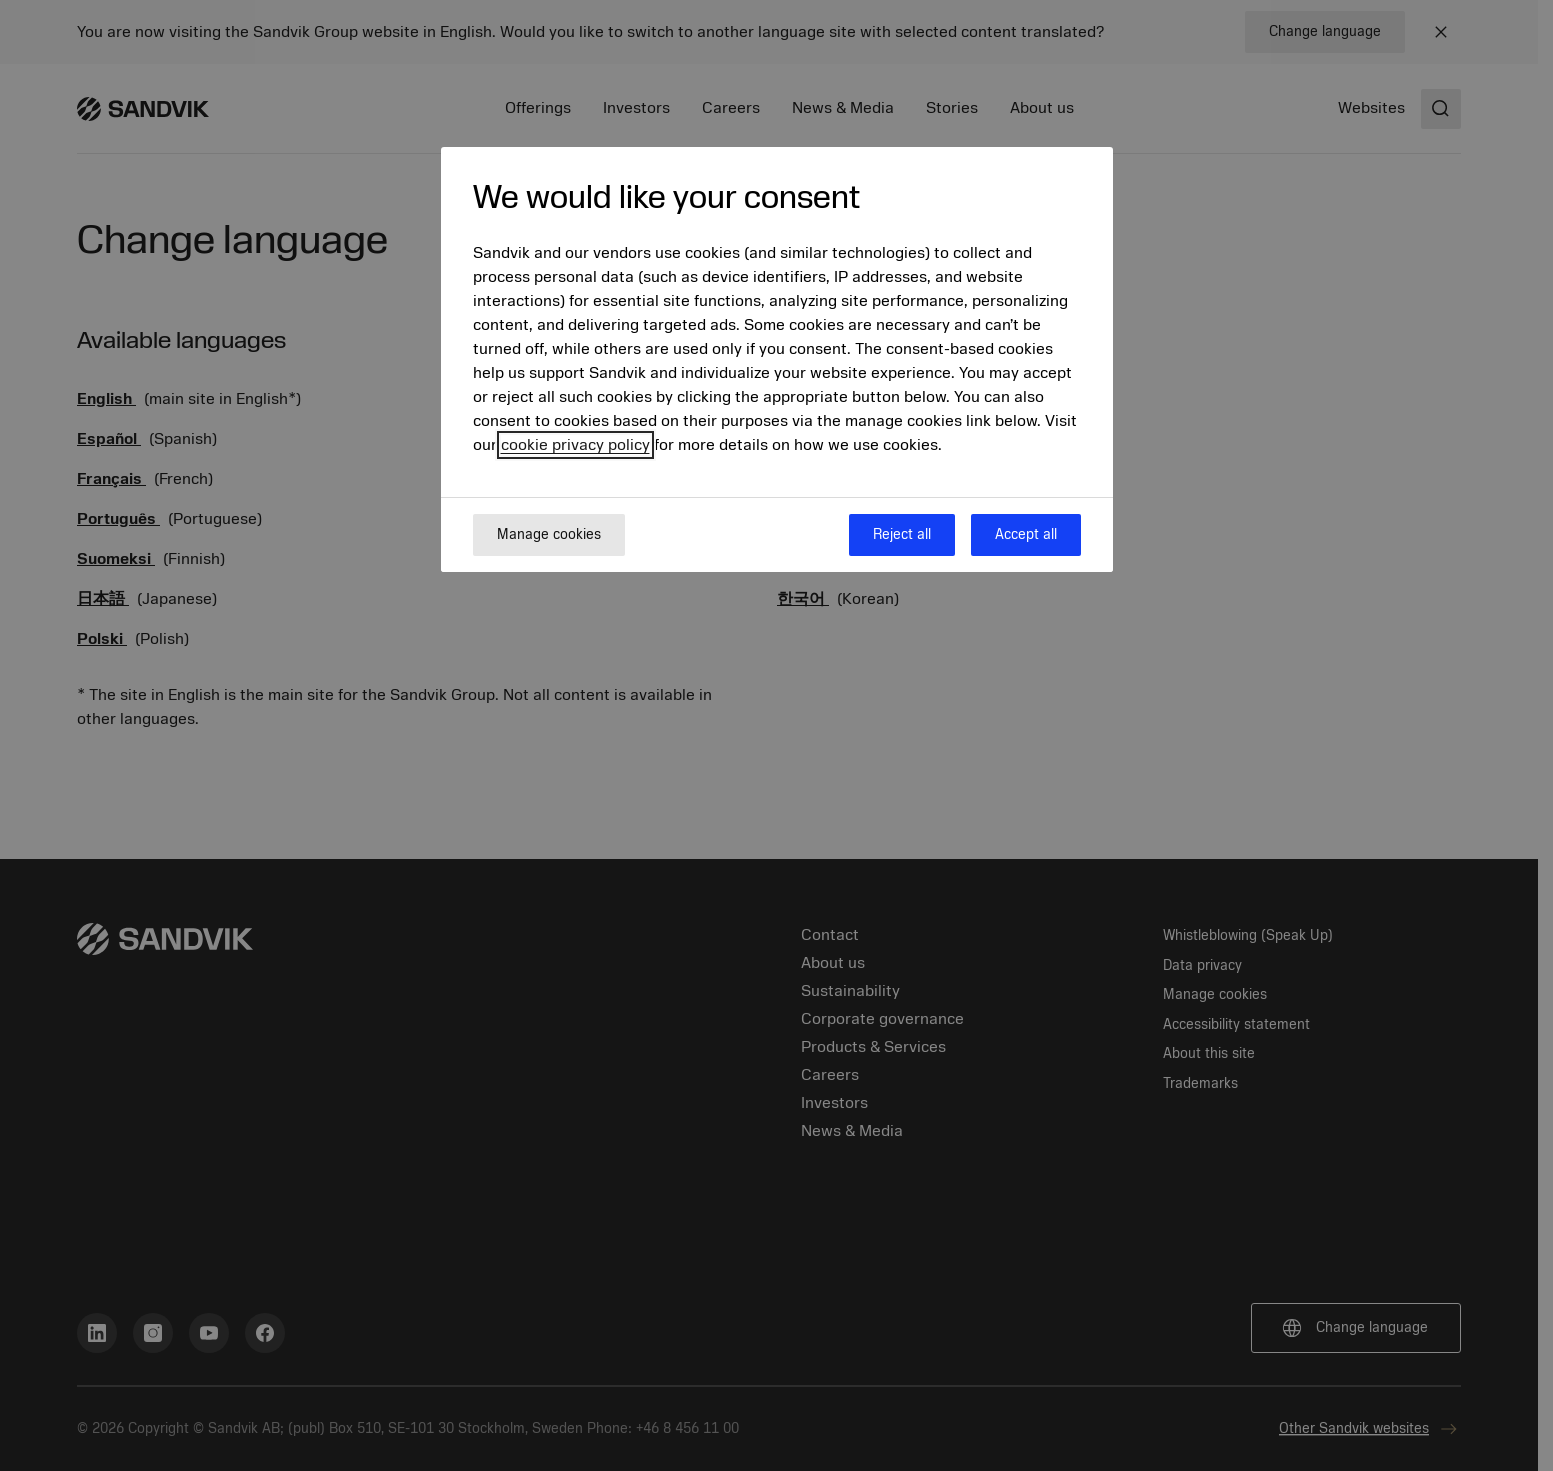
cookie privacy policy (575, 445)
